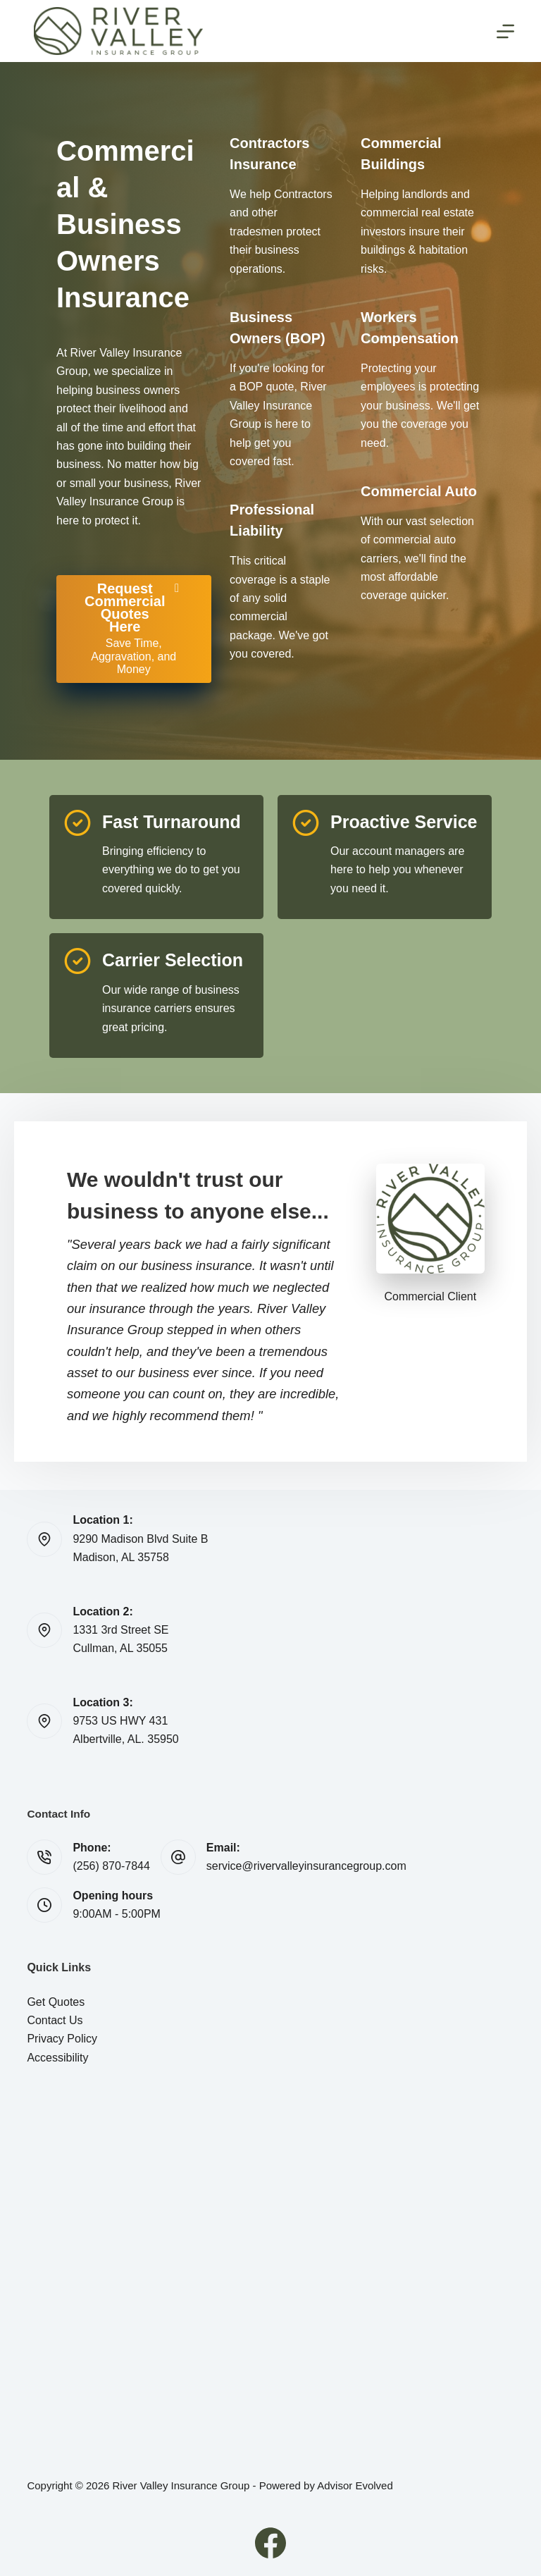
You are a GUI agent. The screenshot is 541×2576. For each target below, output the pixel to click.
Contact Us (54, 2020)
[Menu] (505, 31)
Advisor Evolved (355, 2485)
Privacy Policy (62, 2039)
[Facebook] (270, 2542)
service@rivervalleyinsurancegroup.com (306, 1866)
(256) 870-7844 (111, 1866)
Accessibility (57, 2058)
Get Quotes (56, 2002)
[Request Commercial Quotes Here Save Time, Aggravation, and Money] (133, 629)
